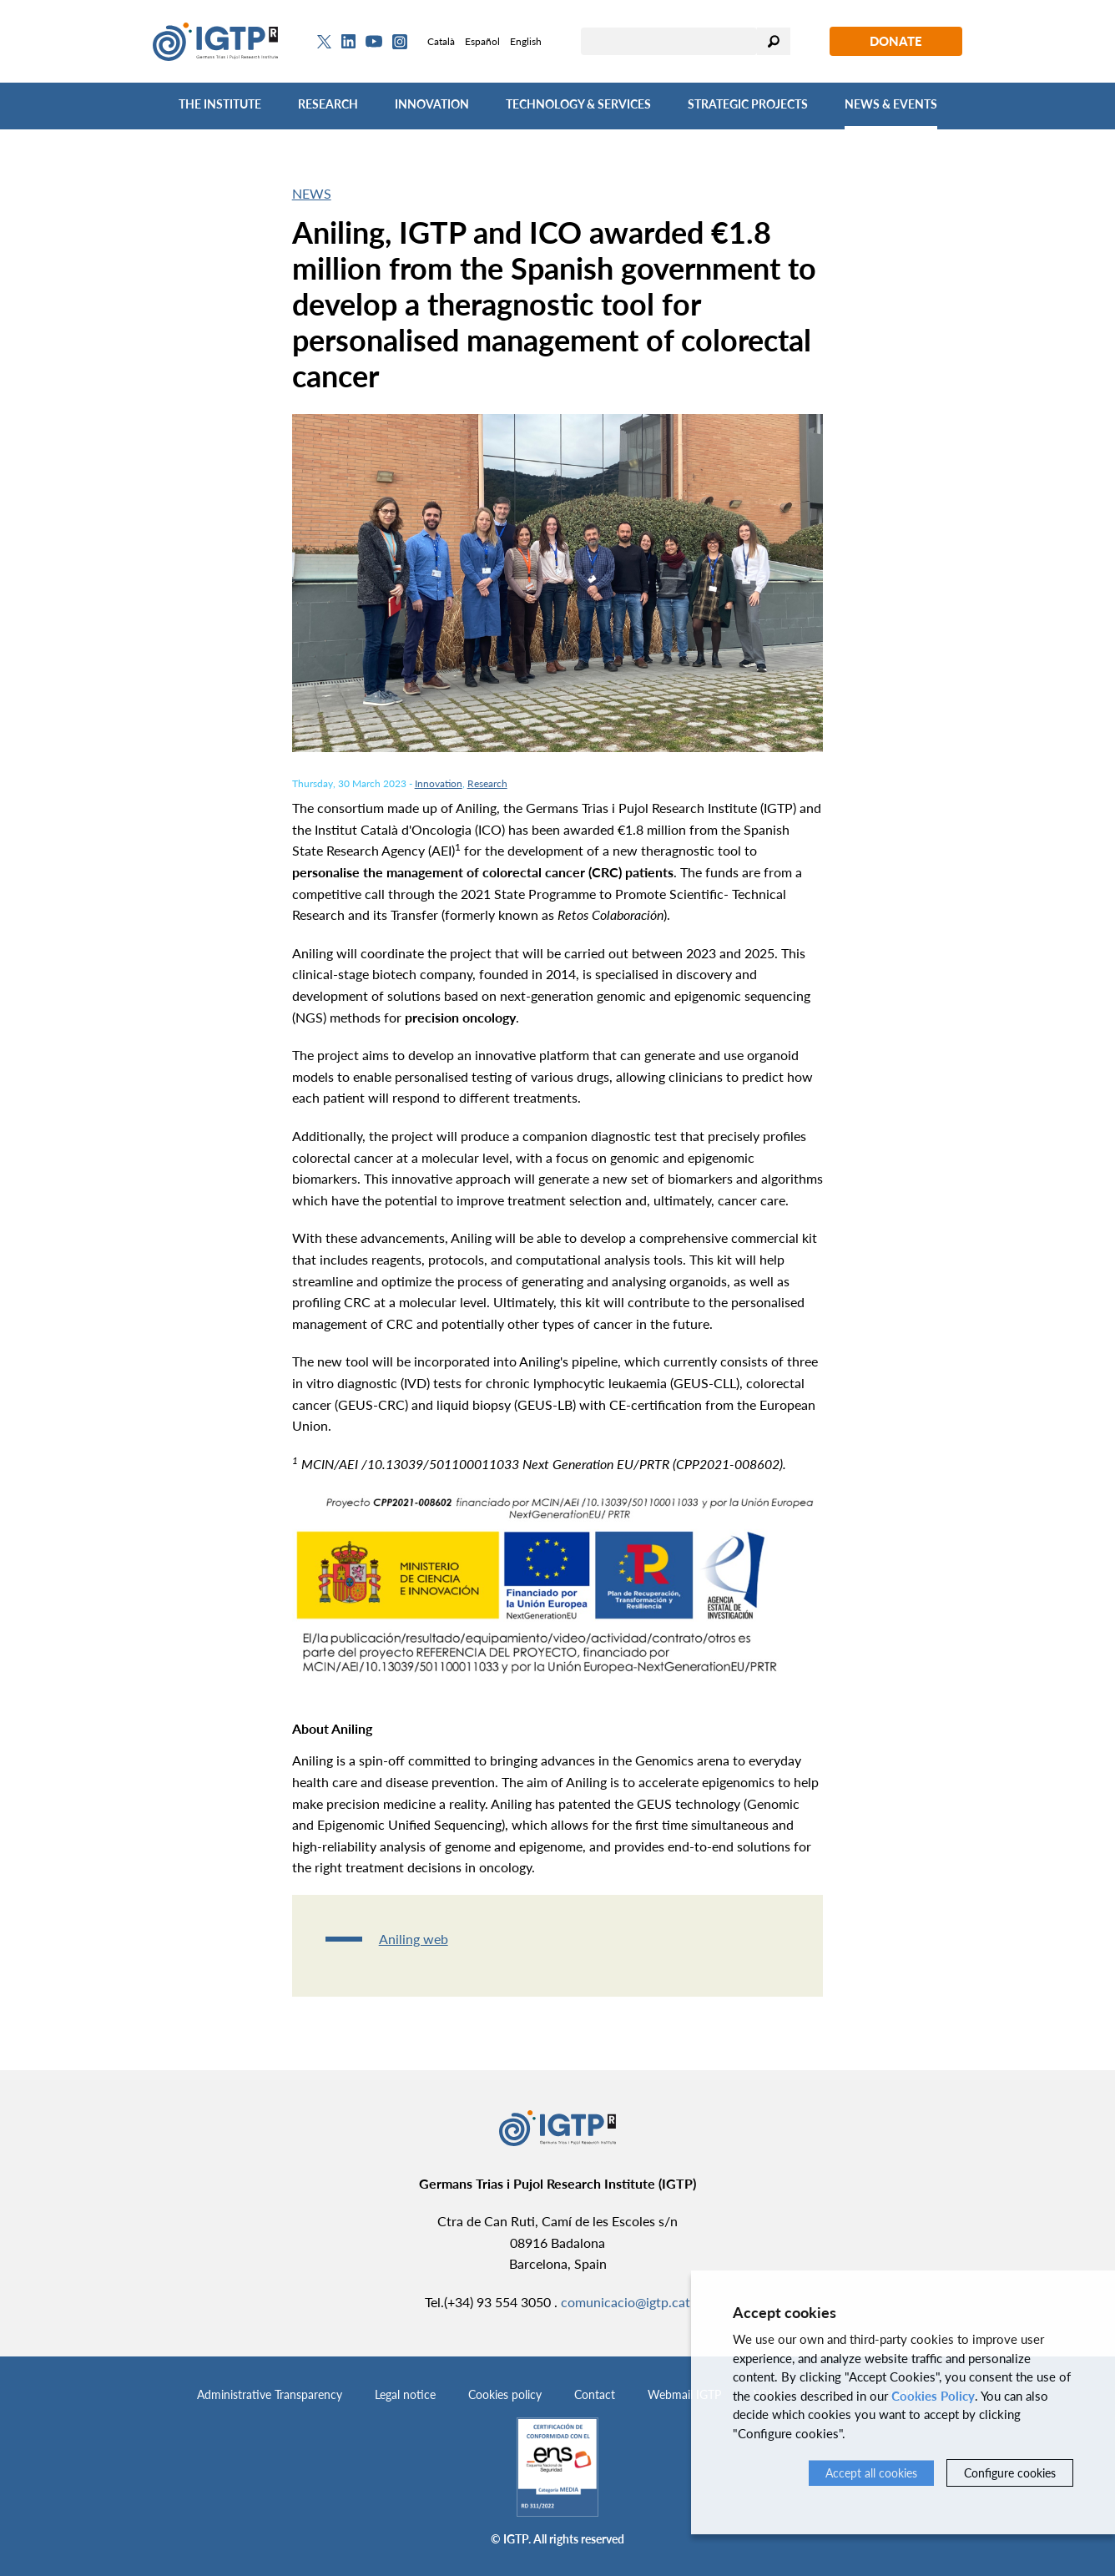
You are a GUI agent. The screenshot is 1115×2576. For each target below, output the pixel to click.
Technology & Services (578, 104)
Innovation (432, 104)
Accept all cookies (871, 2473)
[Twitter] (324, 41)
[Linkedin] (348, 41)
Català (441, 41)
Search (773, 41)
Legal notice (405, 2394)
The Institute (220, 104)
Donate (896, 40)
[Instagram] (399, 41)
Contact (594, 2394)
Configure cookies (1010, 2473)
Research (328, 104)
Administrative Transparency (269, 2394)
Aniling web (413, 1939)
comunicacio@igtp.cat (625, 2302)
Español (482, 41)
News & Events (891, 104)
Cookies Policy (933, 2395)
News (311, 193)
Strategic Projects (748, 104)
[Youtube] (374, 41)
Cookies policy (505, 2394)
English (526, 41)
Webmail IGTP (684, 2394)
